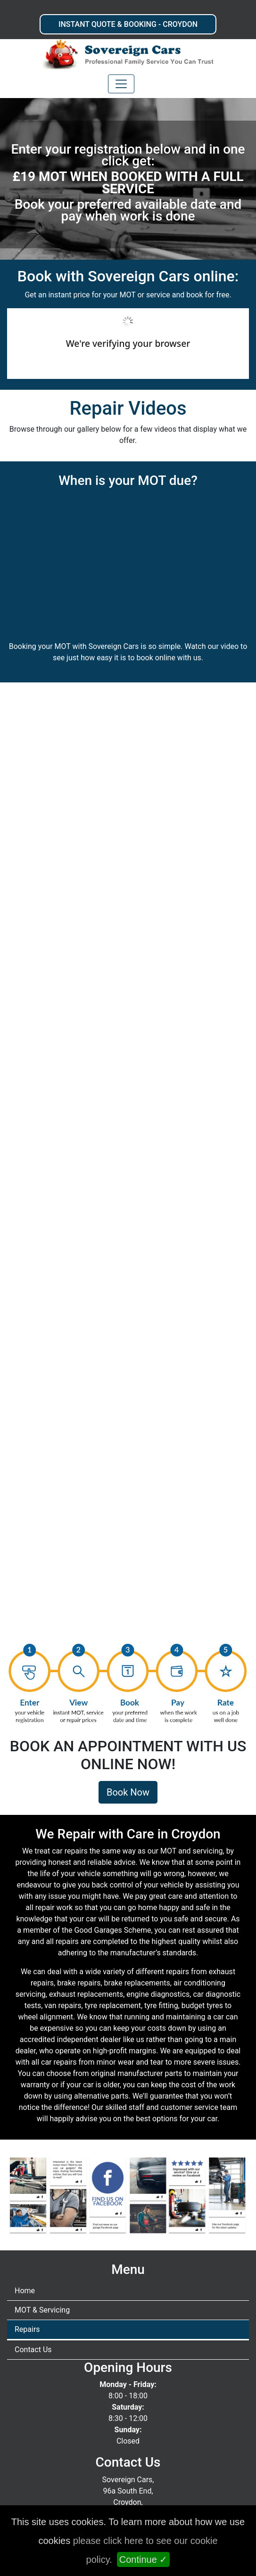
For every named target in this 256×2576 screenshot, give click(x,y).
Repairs (27, 2329)
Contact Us (33, 2349)
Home (25, 2290)
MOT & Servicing (42, 2309)
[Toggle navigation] (121, 83)
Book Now (128, 1792)
